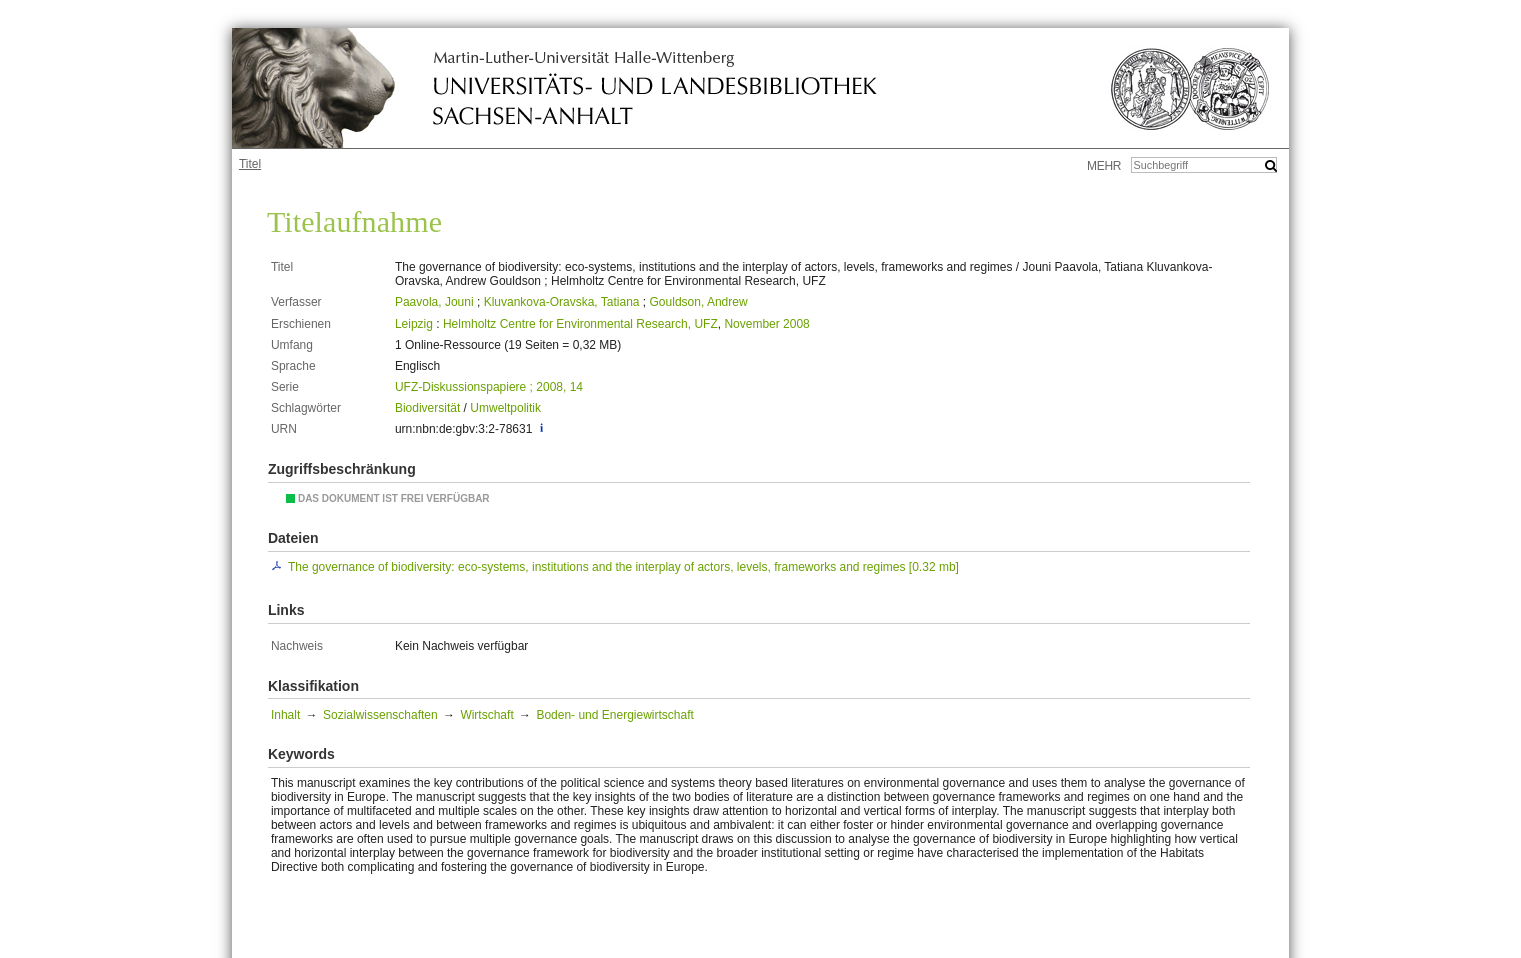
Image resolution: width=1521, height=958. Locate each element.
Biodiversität (427, 408)
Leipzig (414, 324)
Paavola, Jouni (434, 302)
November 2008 (766, 324)
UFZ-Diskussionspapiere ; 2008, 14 (489, 387)
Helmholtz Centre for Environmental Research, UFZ (580, 324)
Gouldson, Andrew (699, 302)
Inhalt (285, 715)
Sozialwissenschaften (380, 715)
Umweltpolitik (505, 408)
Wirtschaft (486, 715)
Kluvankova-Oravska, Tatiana (562, 302)
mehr (1104, 166)
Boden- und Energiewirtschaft (614, 715)
